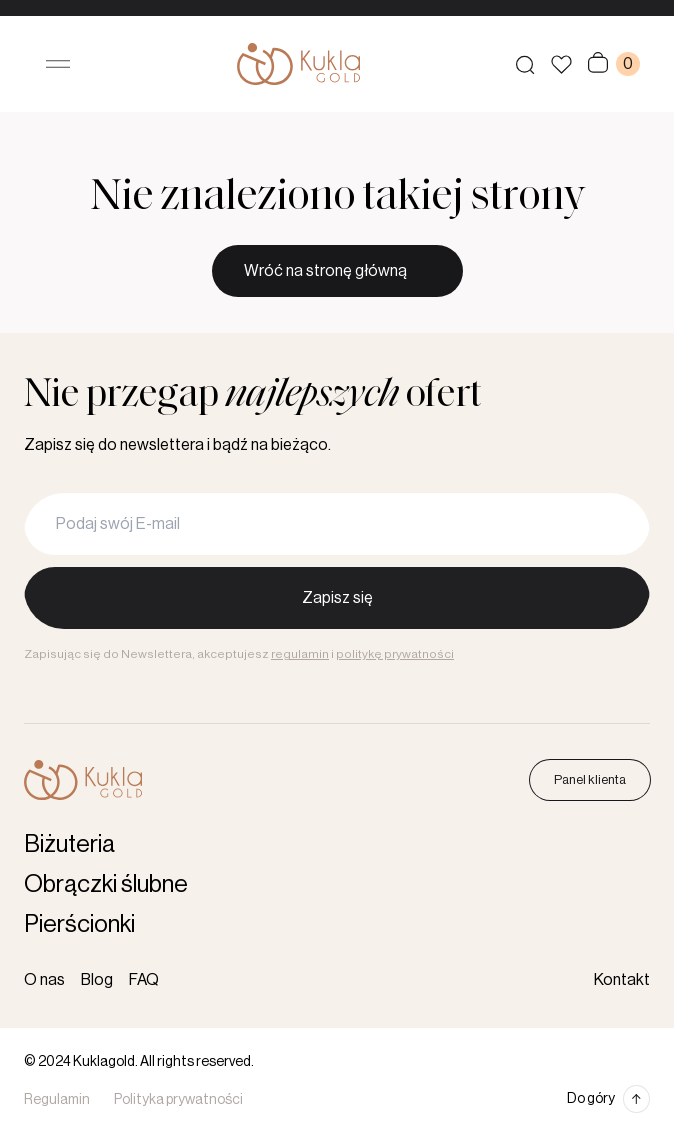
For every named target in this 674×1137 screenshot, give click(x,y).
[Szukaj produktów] (525, 64)
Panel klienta (590, 779)
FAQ (144, 980)
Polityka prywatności (178, 1100)
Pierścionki (79, 924)
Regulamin (57, 1100)
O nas (44, 980)
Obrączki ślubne (106, 884)
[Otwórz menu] (58, 64)
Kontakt (622, 980)
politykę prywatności (395, 654)
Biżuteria (69, 844)
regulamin (300, 654)
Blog (97, 980)
